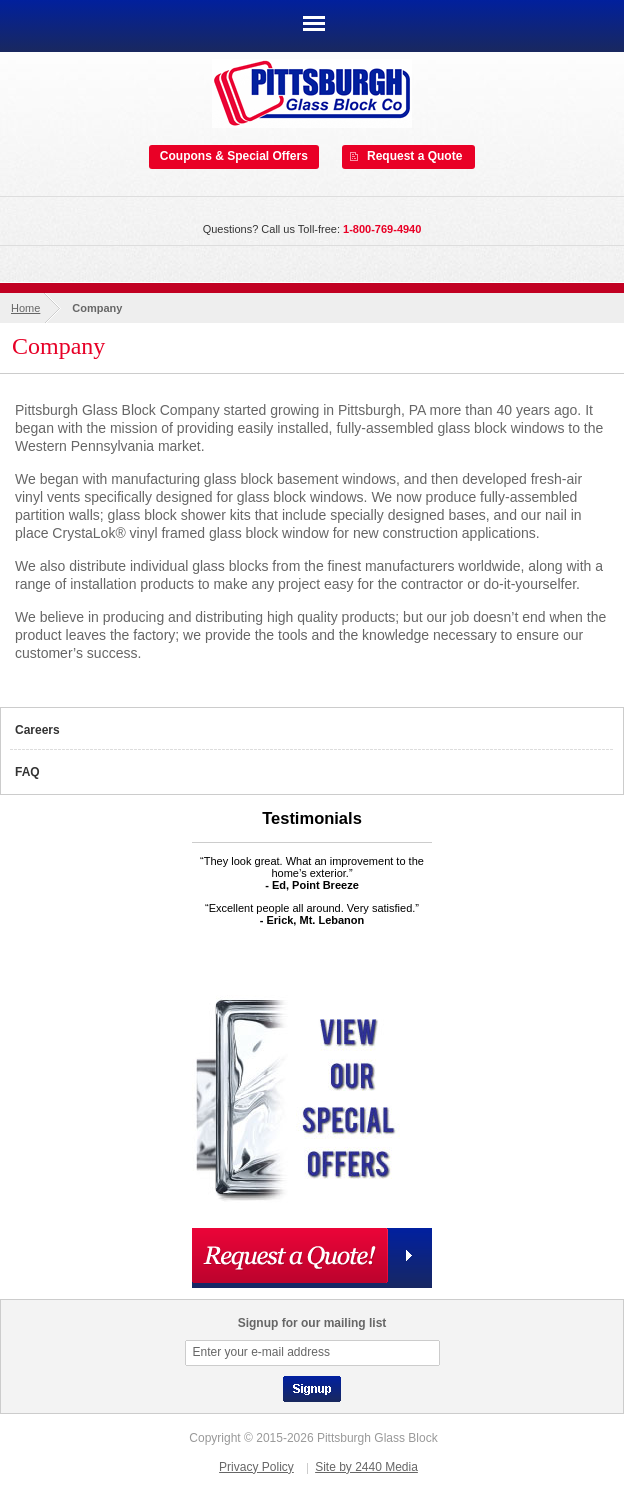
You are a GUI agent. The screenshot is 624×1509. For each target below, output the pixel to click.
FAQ (27, 772)
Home (25, 308)
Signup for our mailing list (312, 1323)
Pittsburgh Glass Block (312, 93)
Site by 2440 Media (366, 1467)
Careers (37, 730)
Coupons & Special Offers (234, 156)
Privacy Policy (256, 1467)
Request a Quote (414, 156)
